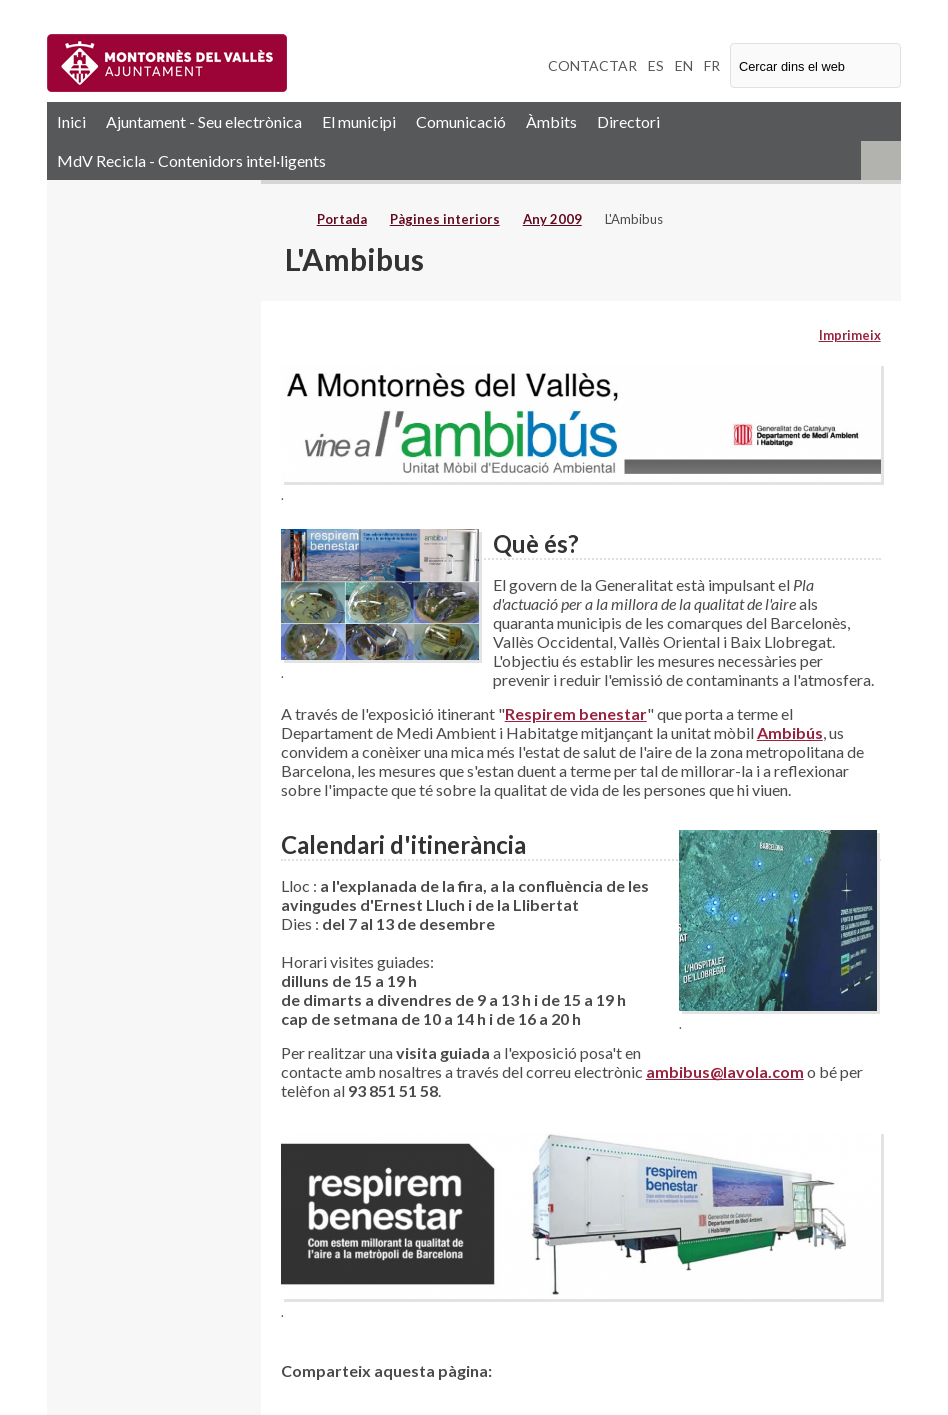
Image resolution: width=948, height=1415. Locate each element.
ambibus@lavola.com (725, 1071)
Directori (628, 121)
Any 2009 (552, 219)
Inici (71, 121)
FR (712, 65)
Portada (342, 219)
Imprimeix (850, 335)
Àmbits (551, 121)
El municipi (359, 121)
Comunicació (461, 121)
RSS (881, 160)
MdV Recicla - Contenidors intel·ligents (191, 160)
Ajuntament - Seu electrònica (204, 121)
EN (684, 65)
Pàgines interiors (445, 219)
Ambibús (790, 732)
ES (656, 65)
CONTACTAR (592, 65)
